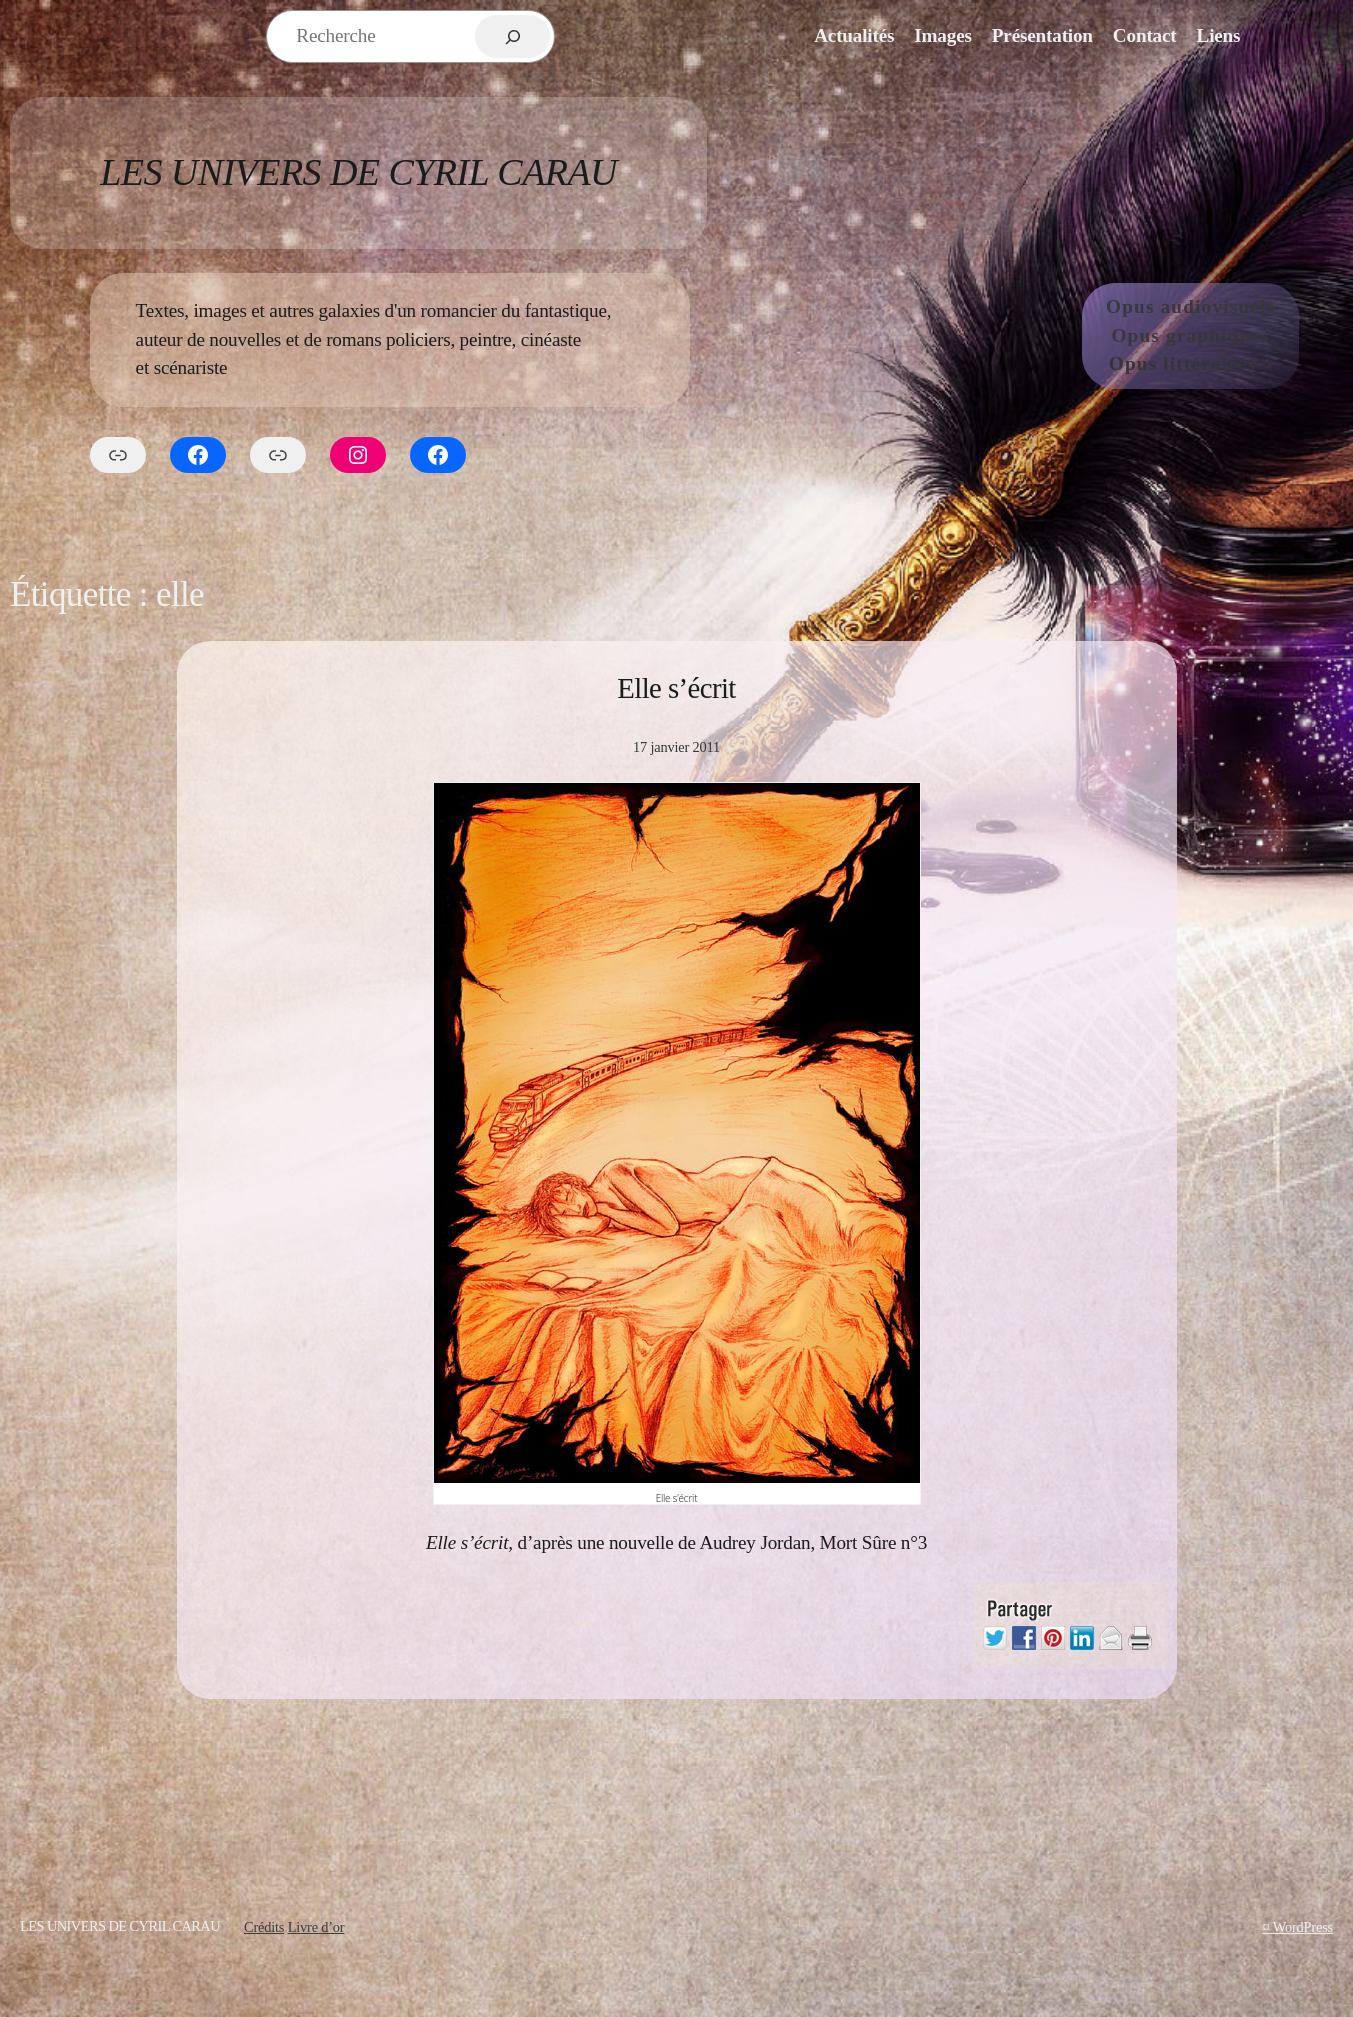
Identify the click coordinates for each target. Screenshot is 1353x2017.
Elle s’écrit (676, 688)
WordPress (1303, 1927)
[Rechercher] (512, 36)
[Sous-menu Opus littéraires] (1267, 365)
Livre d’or (316, 1927)
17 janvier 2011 (676, 747)
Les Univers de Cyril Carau (358, 172)
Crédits (264, 1927)
